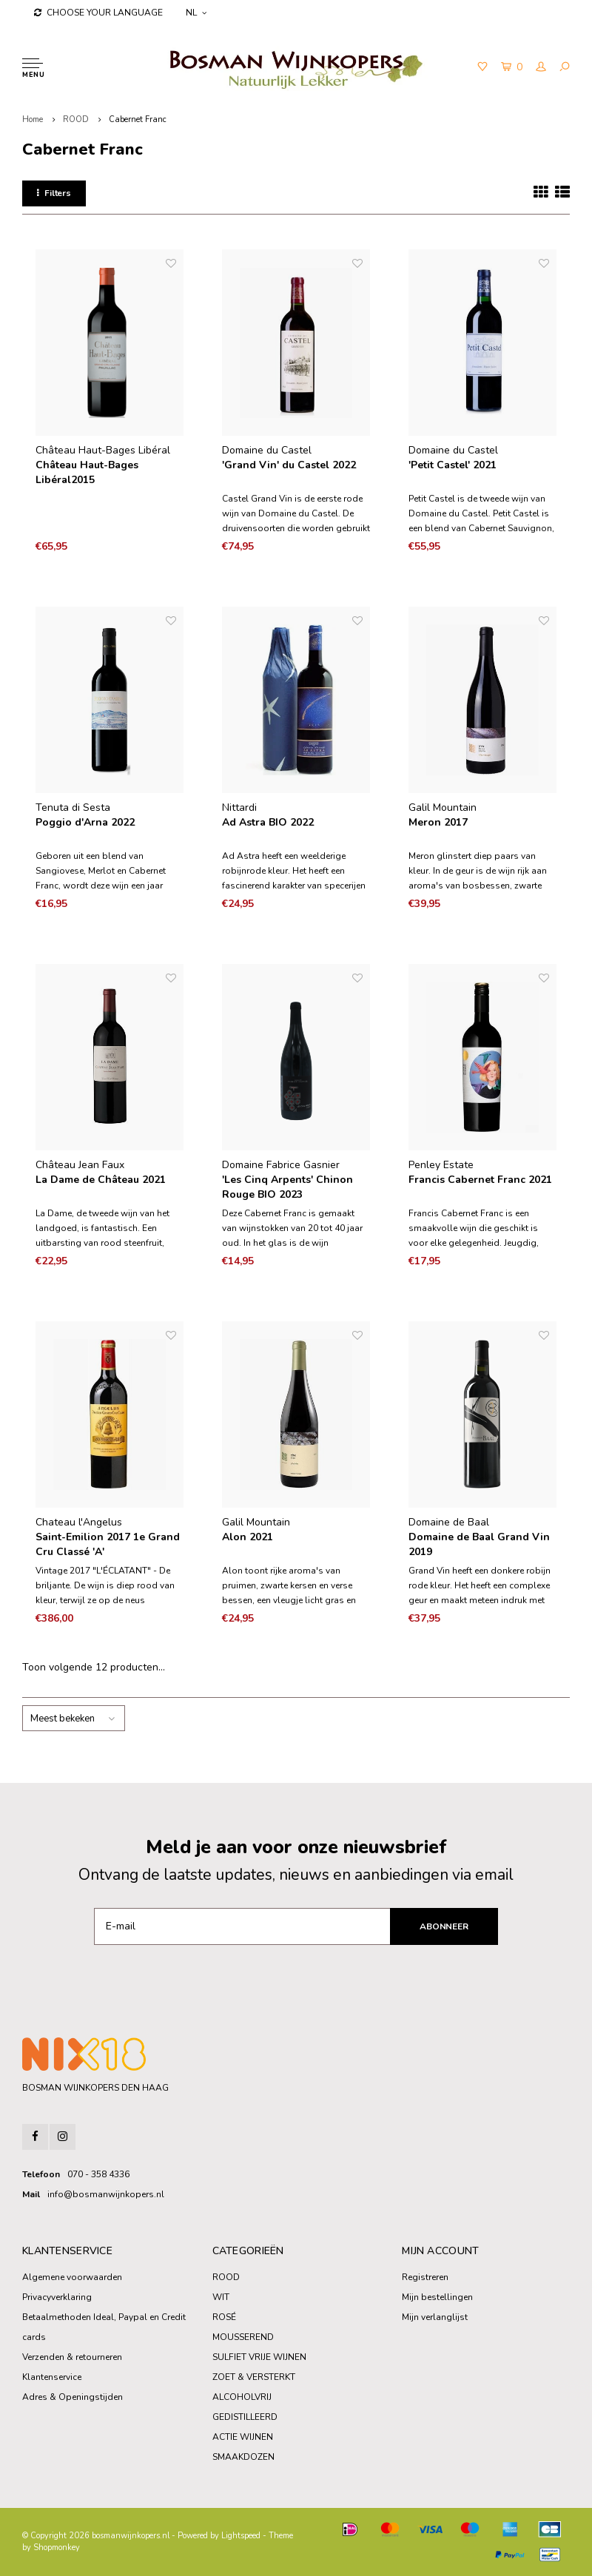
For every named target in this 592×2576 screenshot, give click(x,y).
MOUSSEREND (243, 2337)
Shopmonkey (56, 2547)
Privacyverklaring (57, 2297)
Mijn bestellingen (437, 2297)
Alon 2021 (247, 1537)
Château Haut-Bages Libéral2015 (87, 472)
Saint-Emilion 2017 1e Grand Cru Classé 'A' (108, 1544)
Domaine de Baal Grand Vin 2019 (479, 1544)
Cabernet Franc (137, 119)
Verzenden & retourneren (72, 2357)
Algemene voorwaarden (72, 2277)
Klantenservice (51, 2377)
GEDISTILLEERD (245, 2417)
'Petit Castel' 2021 (452, 465)
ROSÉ (224, 2317)
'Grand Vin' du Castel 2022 (289, 465)
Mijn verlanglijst (435, 2317)
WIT (220, 2297)
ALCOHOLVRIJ (242, 2397)
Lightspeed (240, 2535)
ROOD (76, 119)
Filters (54, 193)
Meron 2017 (438, 822)
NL (196, 12)
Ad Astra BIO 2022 (268, 822)
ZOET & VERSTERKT (253, 2377)
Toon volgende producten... (93, 1667)
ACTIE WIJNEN (242, 2437)
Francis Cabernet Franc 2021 (480, 1180)
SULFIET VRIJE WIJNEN (259, 2357)
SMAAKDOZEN (243, 2457)
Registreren (425, 2277)
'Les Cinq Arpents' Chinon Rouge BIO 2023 (287, 1187)
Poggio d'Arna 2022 (85, 822)
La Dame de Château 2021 (101, 1180)
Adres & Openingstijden (72, 2397)
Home (32, 119)
